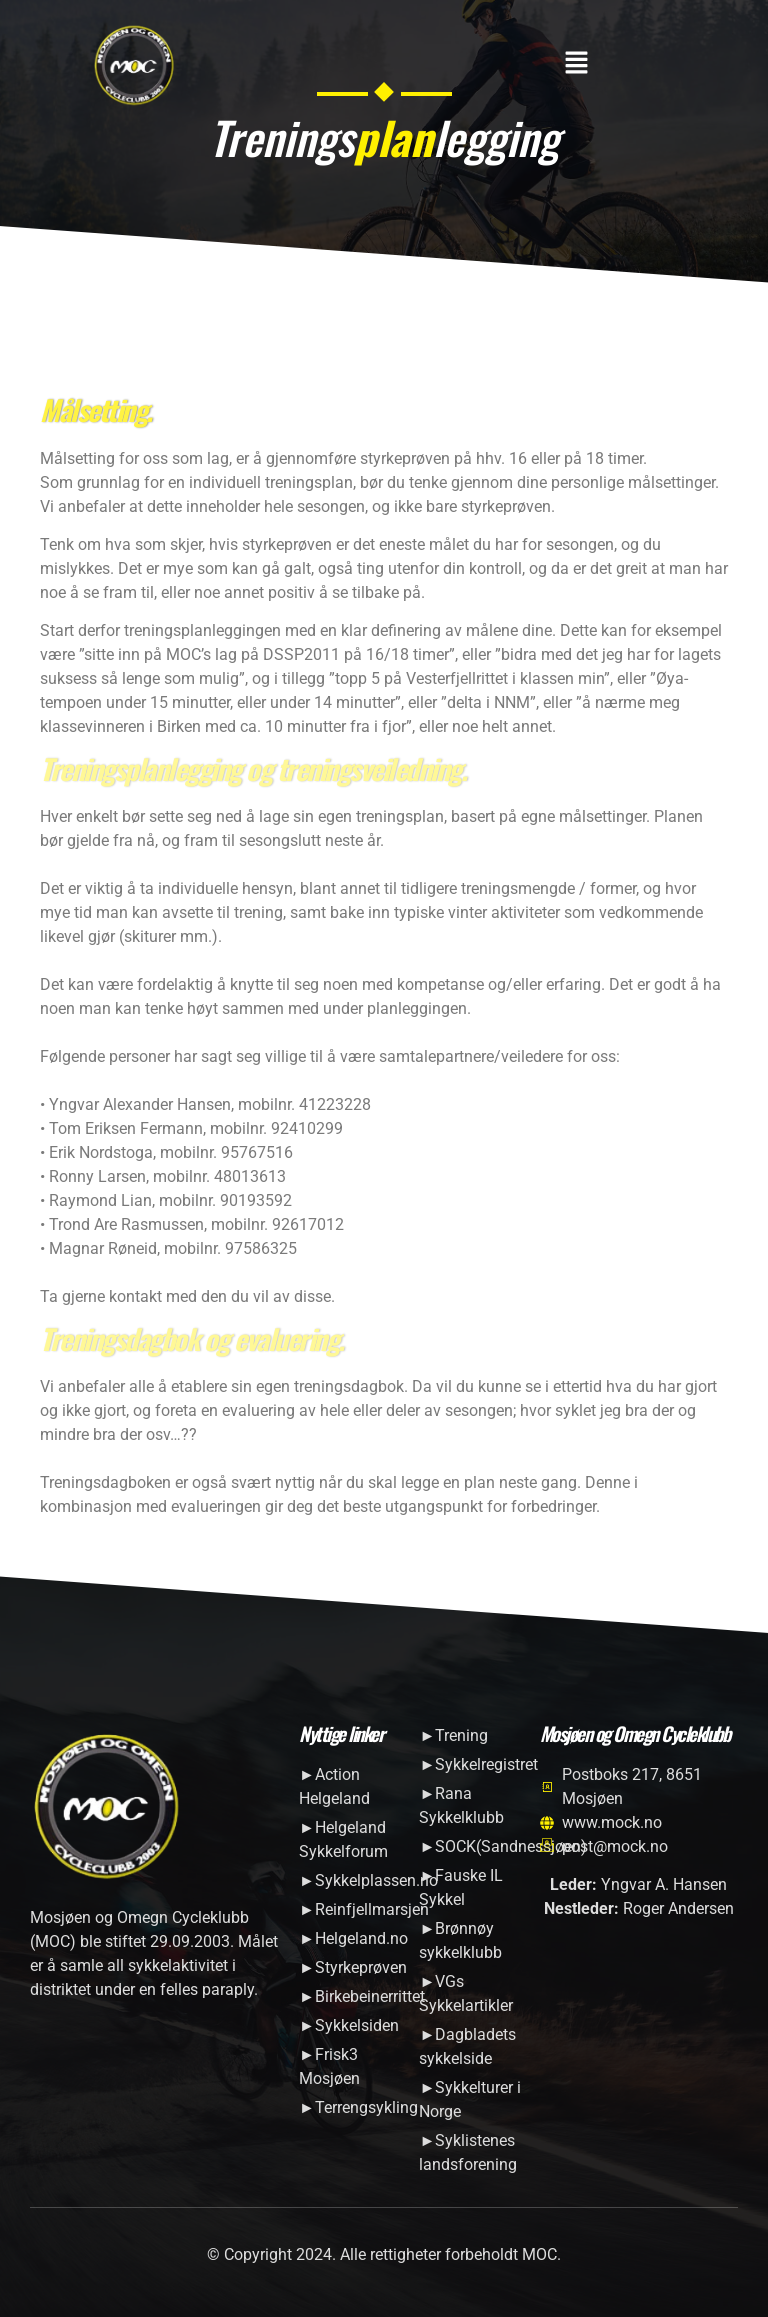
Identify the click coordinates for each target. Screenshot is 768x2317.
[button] (576, 64)
